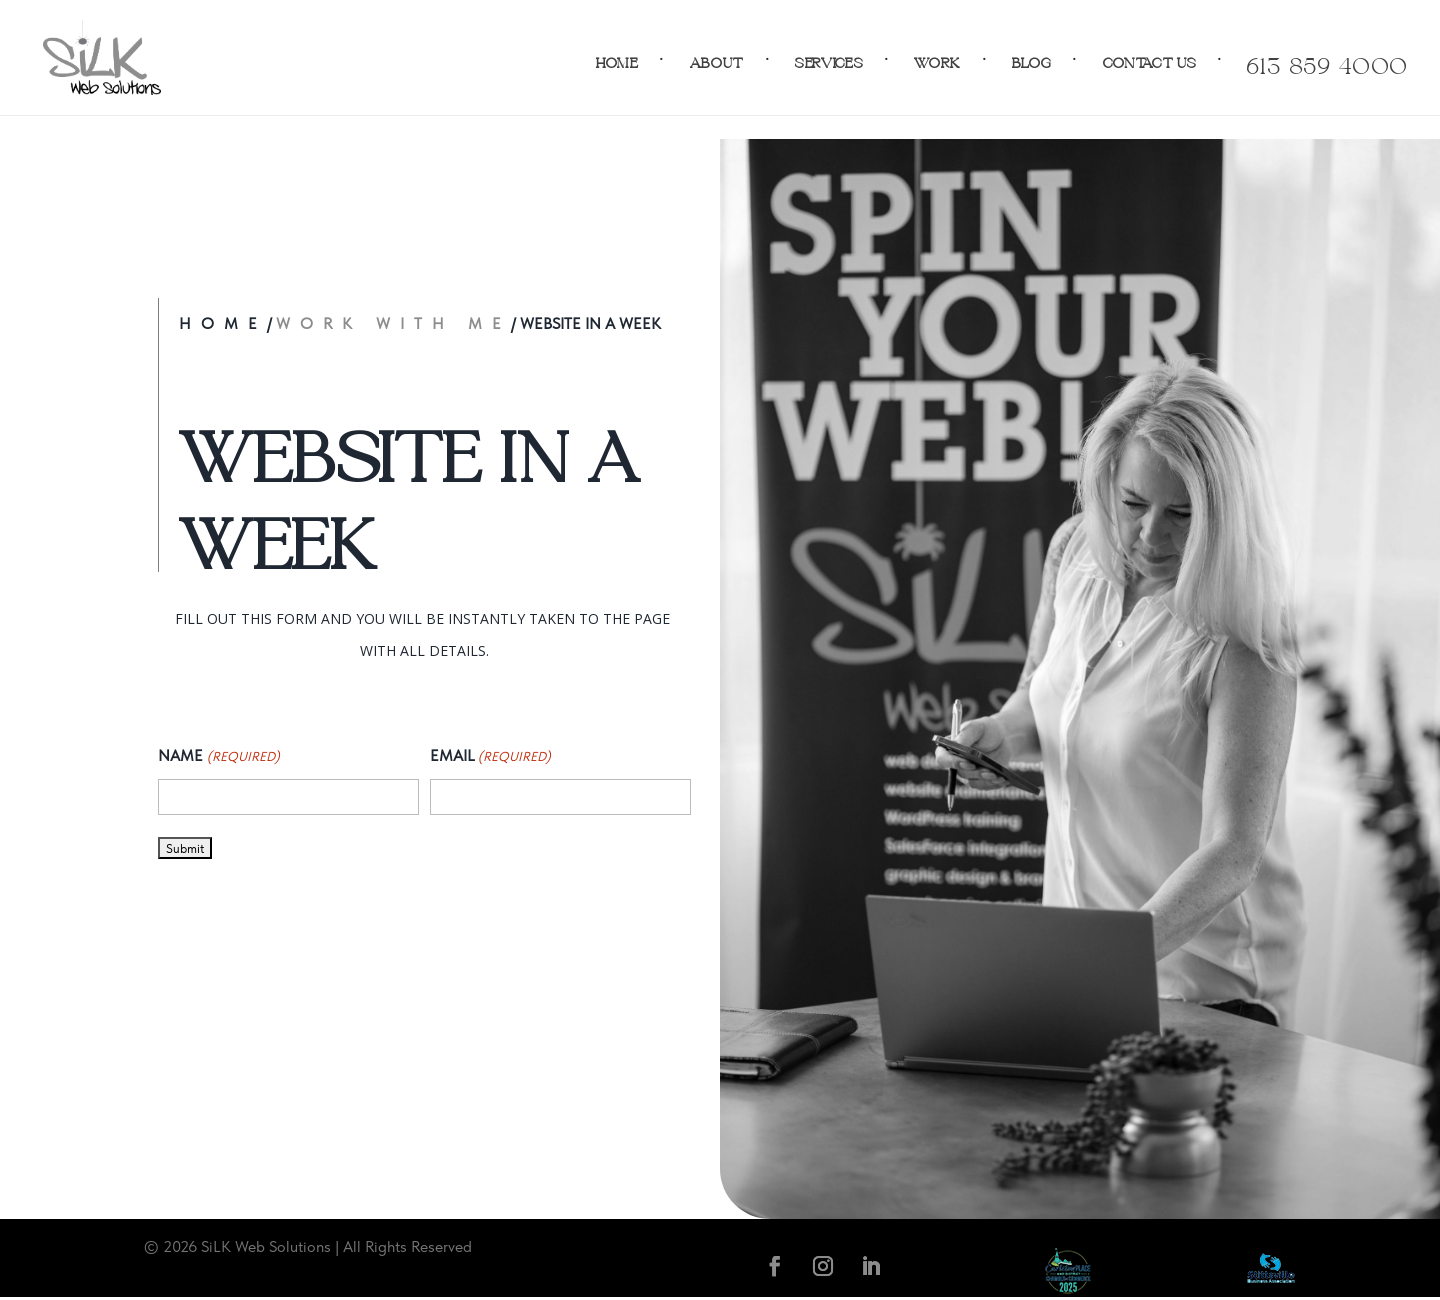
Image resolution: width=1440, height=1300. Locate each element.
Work (937, 57)
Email (490, 757)
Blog (1032, 57)
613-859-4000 (1327, 57)
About (717, 57)
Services (829, 57)
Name (218, 757)
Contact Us (1150, 57)
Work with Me (393, 323)
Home (617, 57)
